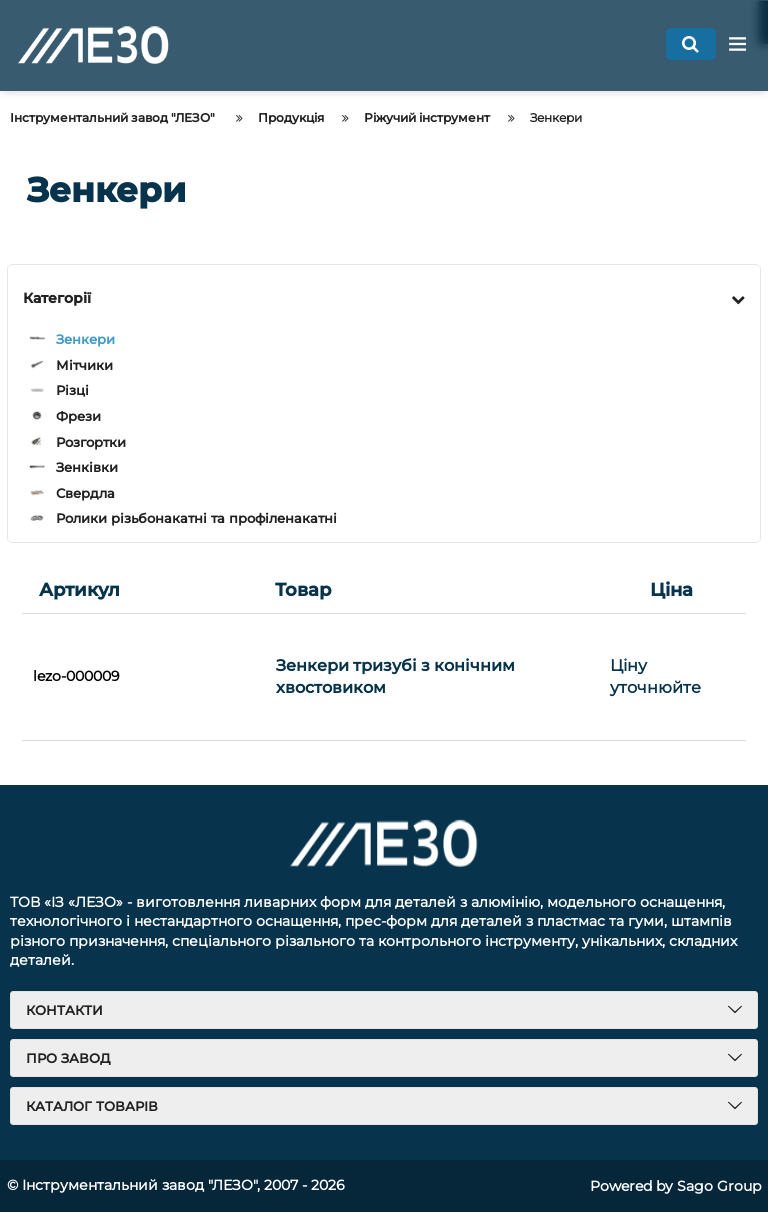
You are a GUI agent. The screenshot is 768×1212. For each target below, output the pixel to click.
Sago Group (719, 1186)
